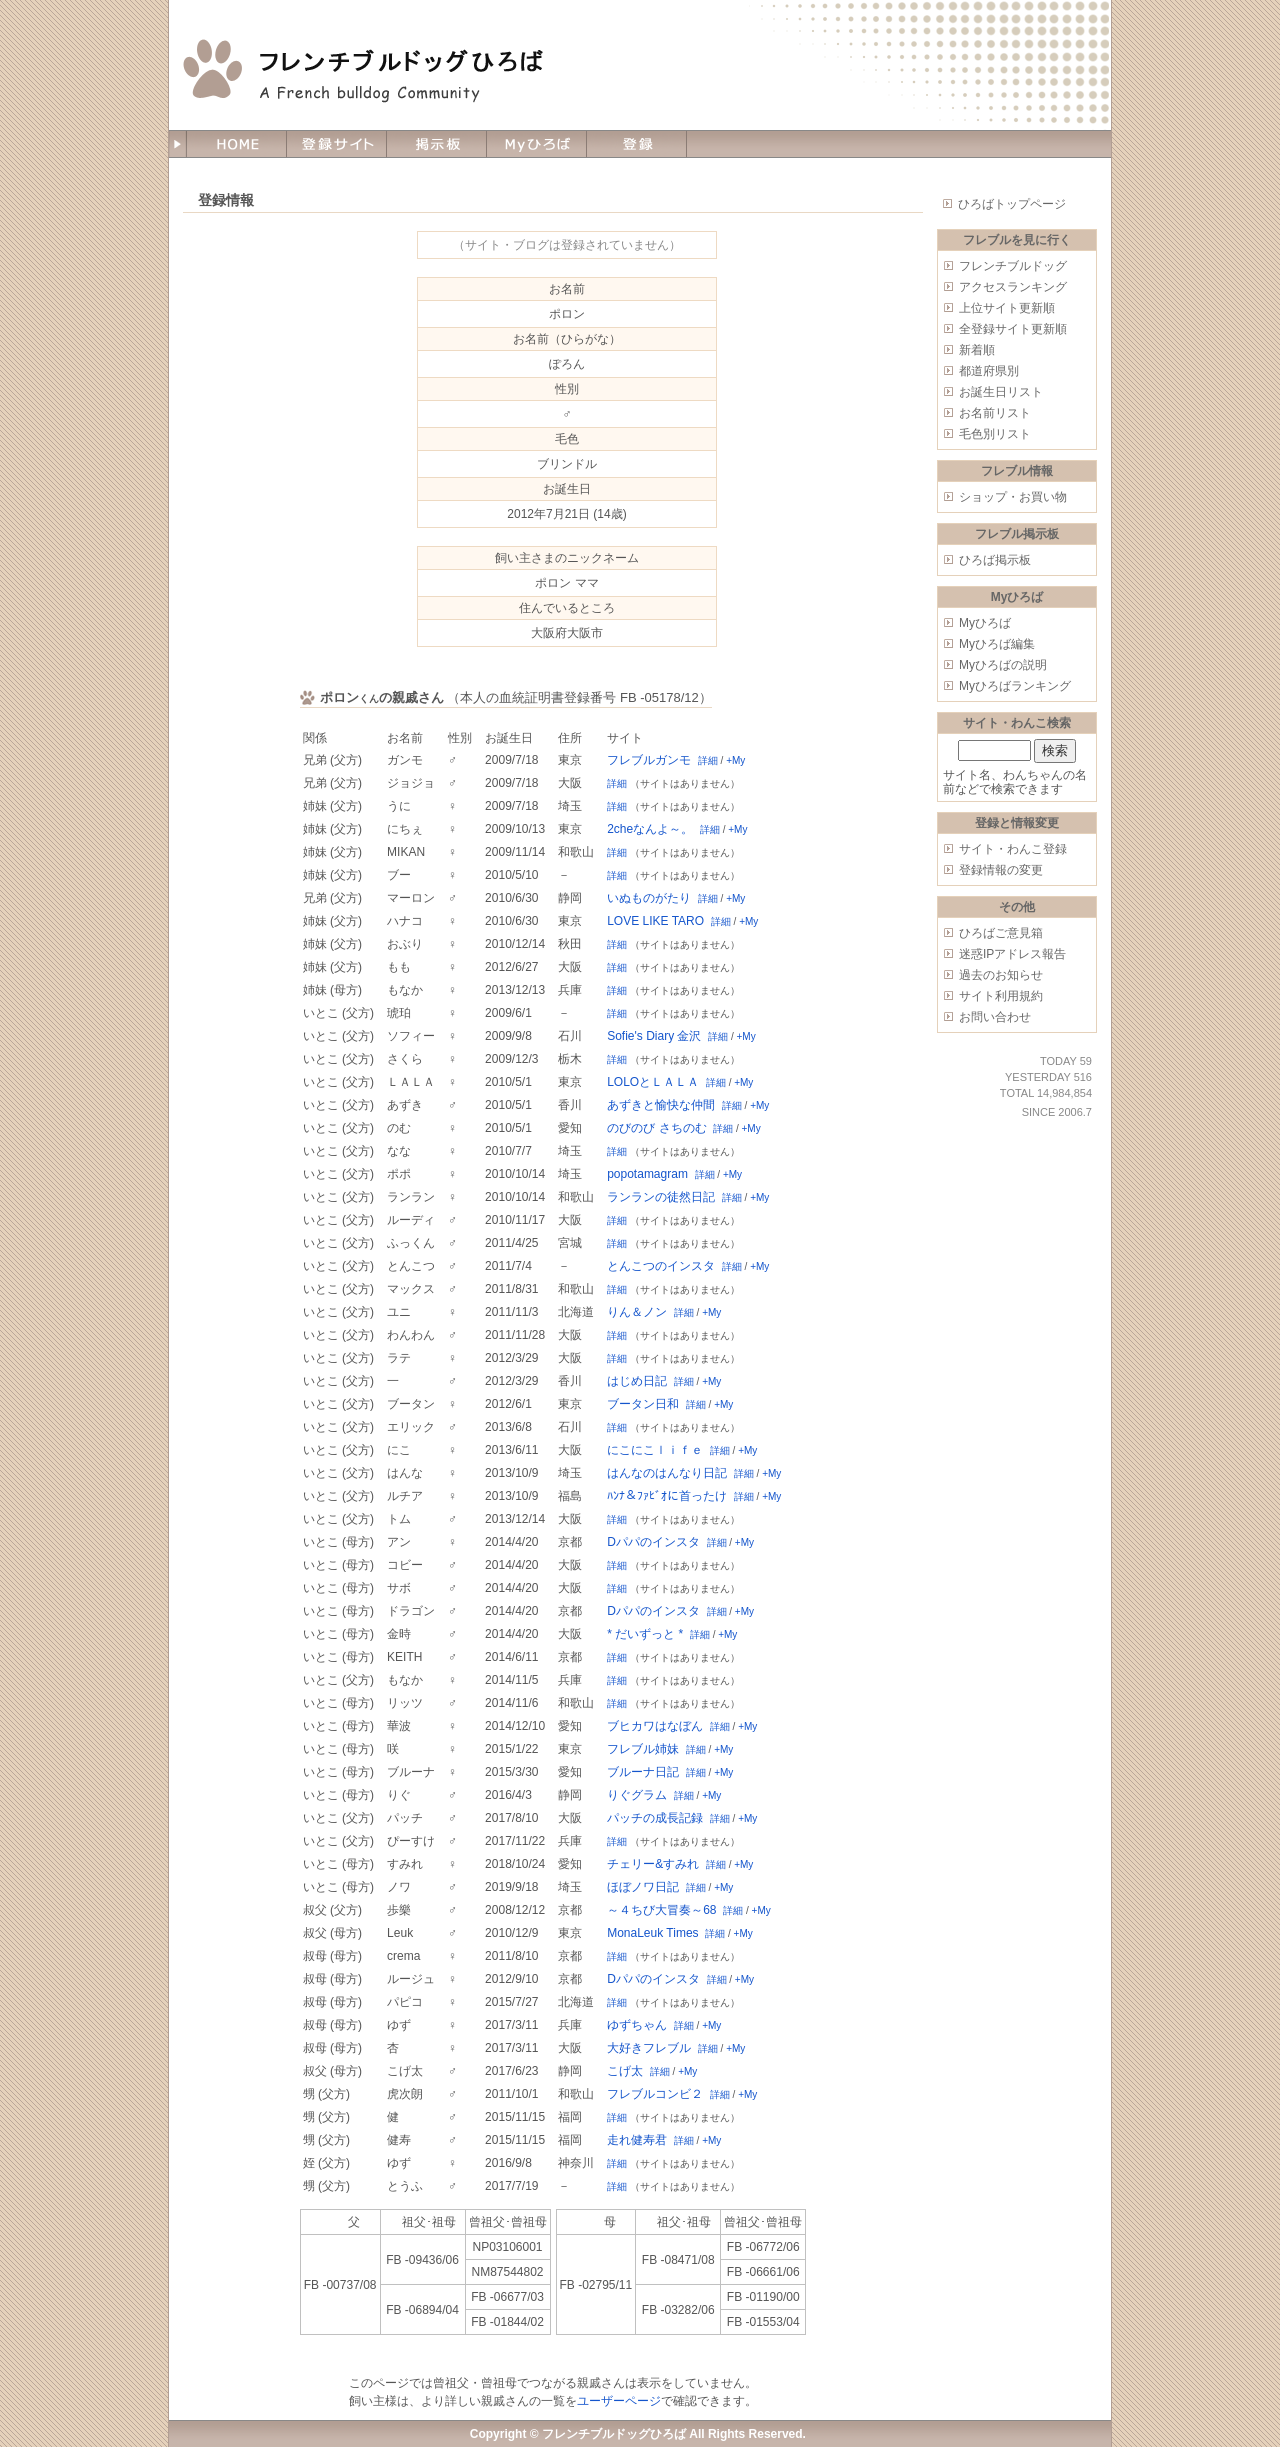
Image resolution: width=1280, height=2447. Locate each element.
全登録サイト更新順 (1013, 329)
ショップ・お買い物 (1013, 497)
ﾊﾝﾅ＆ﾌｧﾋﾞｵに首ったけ (667, 1496)
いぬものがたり (649, 898)
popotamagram (647, 1174)
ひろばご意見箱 (1001, 933)
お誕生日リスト (1001, 392)
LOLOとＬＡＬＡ (653, 1082)
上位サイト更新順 (1007, 308)
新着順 (977, 350)
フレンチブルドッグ (1013, 266)
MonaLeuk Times (652, 1933)
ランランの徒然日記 (661, 1197)
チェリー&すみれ (653, 1864)
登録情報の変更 (1001, 870)
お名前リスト (995, 413)
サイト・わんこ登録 (1013, 849)
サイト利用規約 (1001, 996)
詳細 (708, 760)
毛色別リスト (995, 434)
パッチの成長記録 (655, 1818)
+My (735, 760)
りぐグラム (637, 1795)
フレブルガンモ (649, 760)
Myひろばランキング (1015, 686)
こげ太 (625, 2071)
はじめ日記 (637, 1381)
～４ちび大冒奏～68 (661, 1910)
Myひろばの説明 (1003, 665)
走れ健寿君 (637, 2140)
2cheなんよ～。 (650, 829)
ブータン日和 (643, 1404)
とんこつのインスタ (661, 1266)
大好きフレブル (649, 2048)
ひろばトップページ (1012, 204)
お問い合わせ (995, 1017)
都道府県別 (989, 371)
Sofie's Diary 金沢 (654, 1036)
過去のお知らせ (1001, 975)
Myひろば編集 (997, 644)
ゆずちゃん (637, 2025)
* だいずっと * (645, 1634)
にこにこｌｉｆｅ (655, 1450)
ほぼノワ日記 (643, 1887)
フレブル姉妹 (643, 1749)
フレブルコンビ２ (655, 2094)
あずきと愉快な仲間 (661, 1105)
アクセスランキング (1013, 287)
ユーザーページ (619, 2401)
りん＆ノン (637, 1312)
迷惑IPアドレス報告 (1012, 954)
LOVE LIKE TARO (655, 921)
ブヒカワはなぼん (655, 1726)
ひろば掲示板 (995, 560)
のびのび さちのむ (656, 1128)
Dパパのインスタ (653, 1542)
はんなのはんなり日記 (667, 1473)
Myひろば (985, 623)
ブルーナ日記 (643, 1772)
